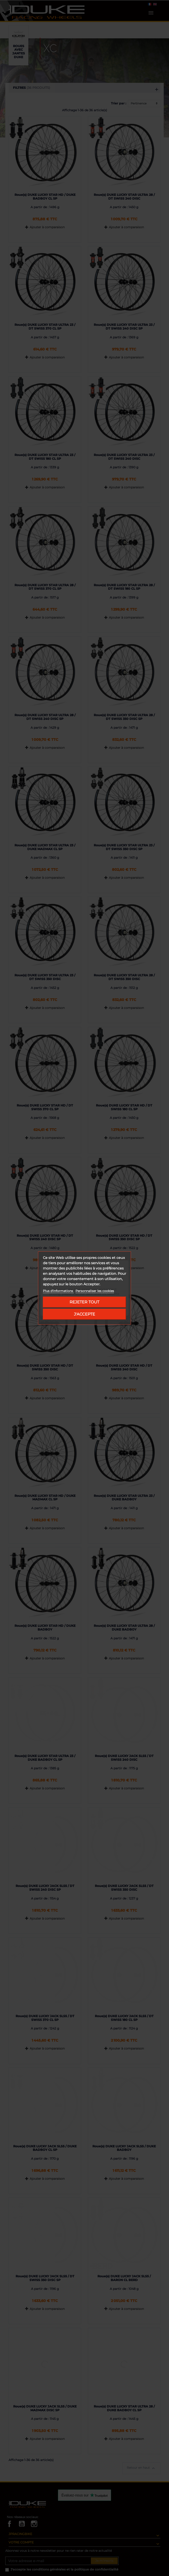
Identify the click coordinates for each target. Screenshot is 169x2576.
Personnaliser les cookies (94, 1291)
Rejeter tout (84, 1302)
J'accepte (84, 1314)
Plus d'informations (58, 1291)
